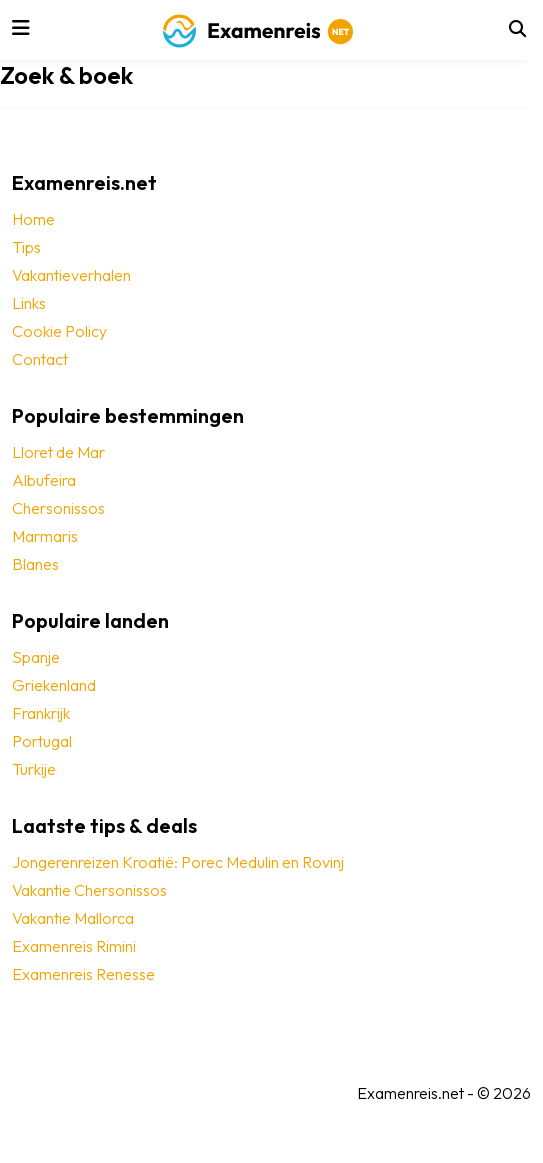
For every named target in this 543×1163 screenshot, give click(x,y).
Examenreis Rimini (74, 946)
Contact (40, 359)
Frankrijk (41, 713)
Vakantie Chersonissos (89, 890)
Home (33, 219)
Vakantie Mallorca (73, 918)
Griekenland (54, 685)
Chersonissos (58, 508)
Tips (26, 247)
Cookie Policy (59, 331)
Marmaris (45, 536)
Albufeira (44, 480)
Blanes (35, 564)
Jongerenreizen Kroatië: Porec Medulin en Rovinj (178, 862)
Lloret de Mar (58, 452)
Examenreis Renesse (83, 974)
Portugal (42, 741)
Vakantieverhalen (71, 275)
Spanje (36, 657)
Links (29, 303)
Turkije (34, 769)
